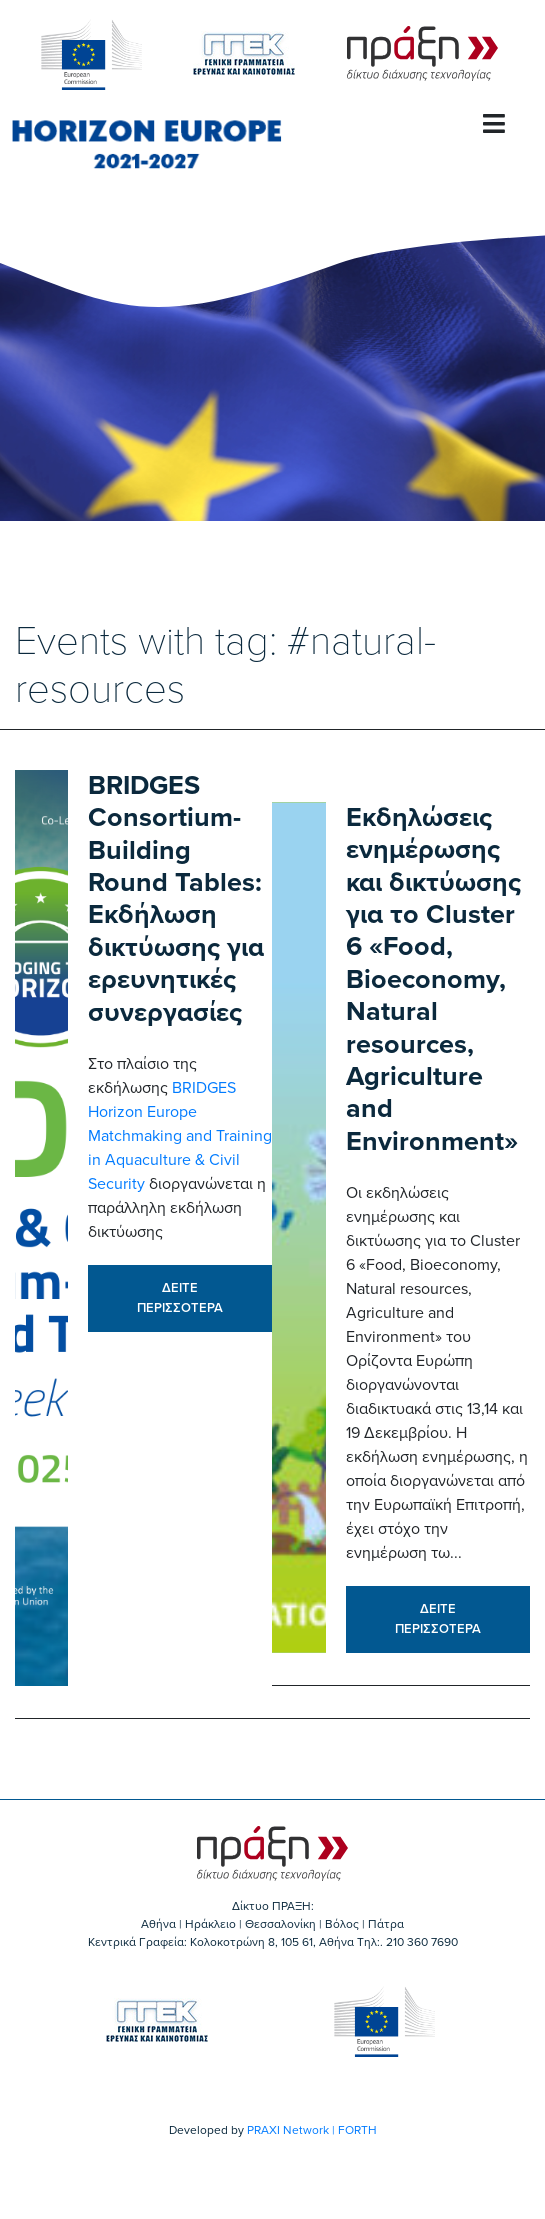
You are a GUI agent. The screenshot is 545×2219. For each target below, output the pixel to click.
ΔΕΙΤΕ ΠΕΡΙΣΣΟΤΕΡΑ (180, 1298)
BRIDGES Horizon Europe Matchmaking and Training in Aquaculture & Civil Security (180, 1136)
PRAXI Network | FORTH (312, 2130)
